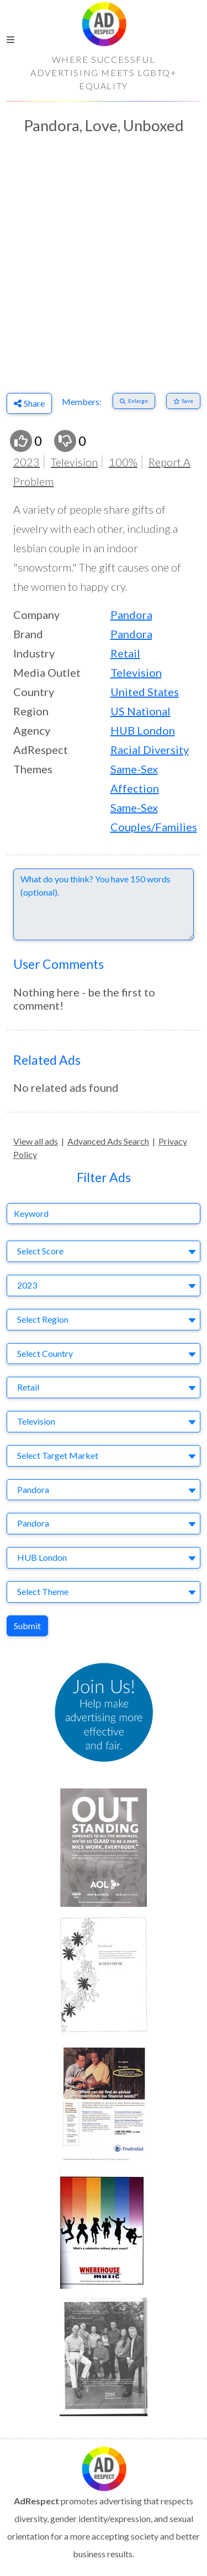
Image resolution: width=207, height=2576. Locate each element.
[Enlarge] (134, 401)
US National (140, 711)
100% (123, 461)
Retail (125, 653)
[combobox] (103, 1251)
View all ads (35, 1141)
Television (74, 461)
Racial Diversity (149, 749)
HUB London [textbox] (42, 1557)
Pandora (131, 614)
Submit (27, 1625)
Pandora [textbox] (33, 1489)
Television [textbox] (36, 1421)
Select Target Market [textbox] (57, 1455)
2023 (26, 461)
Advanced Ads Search (108, 1141)
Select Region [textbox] (42, 1319)
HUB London (142, 730)
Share (29, 403)
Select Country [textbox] (45, 1353)
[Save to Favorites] (183, 401)
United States (144, 691)
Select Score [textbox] (40, 1251)
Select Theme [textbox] (42, 1591)
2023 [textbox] (27, 1285)
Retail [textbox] (28, 1387)
